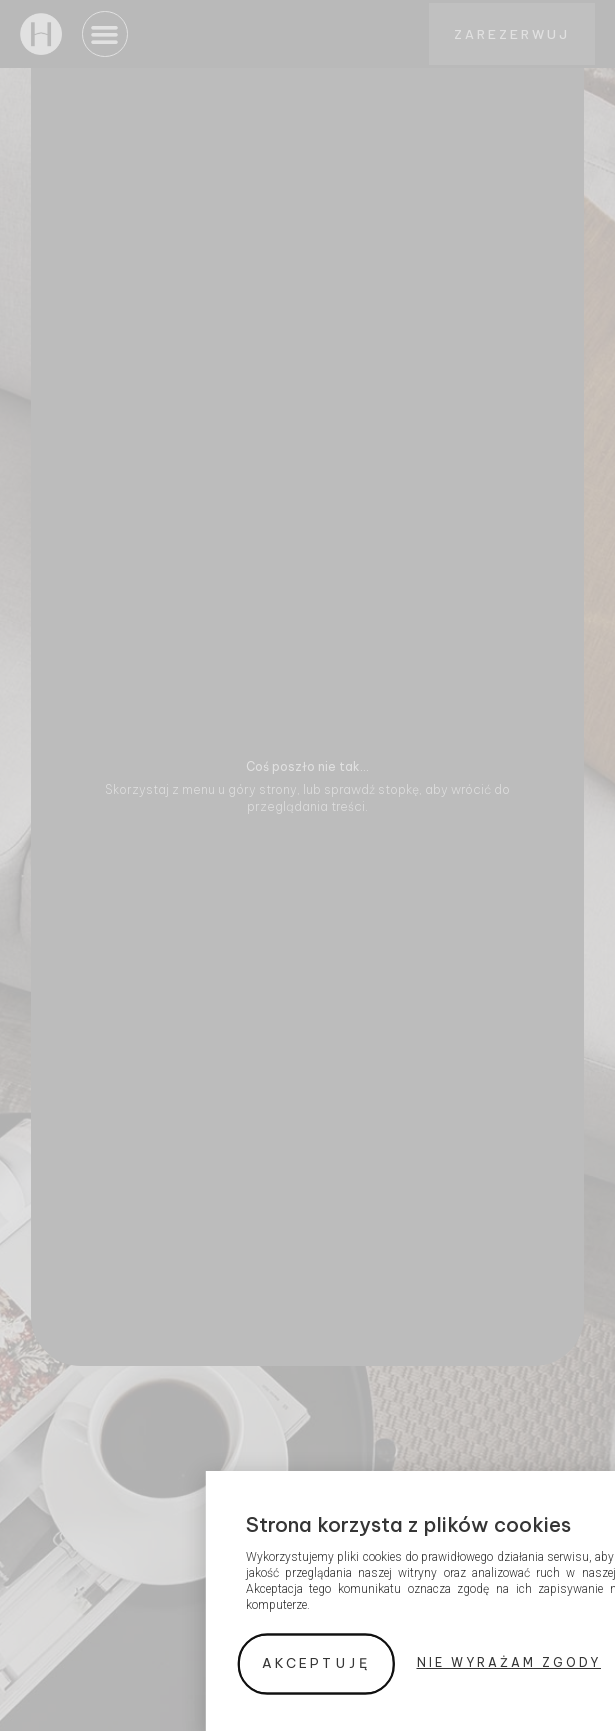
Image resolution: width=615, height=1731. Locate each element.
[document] (307, 865)
